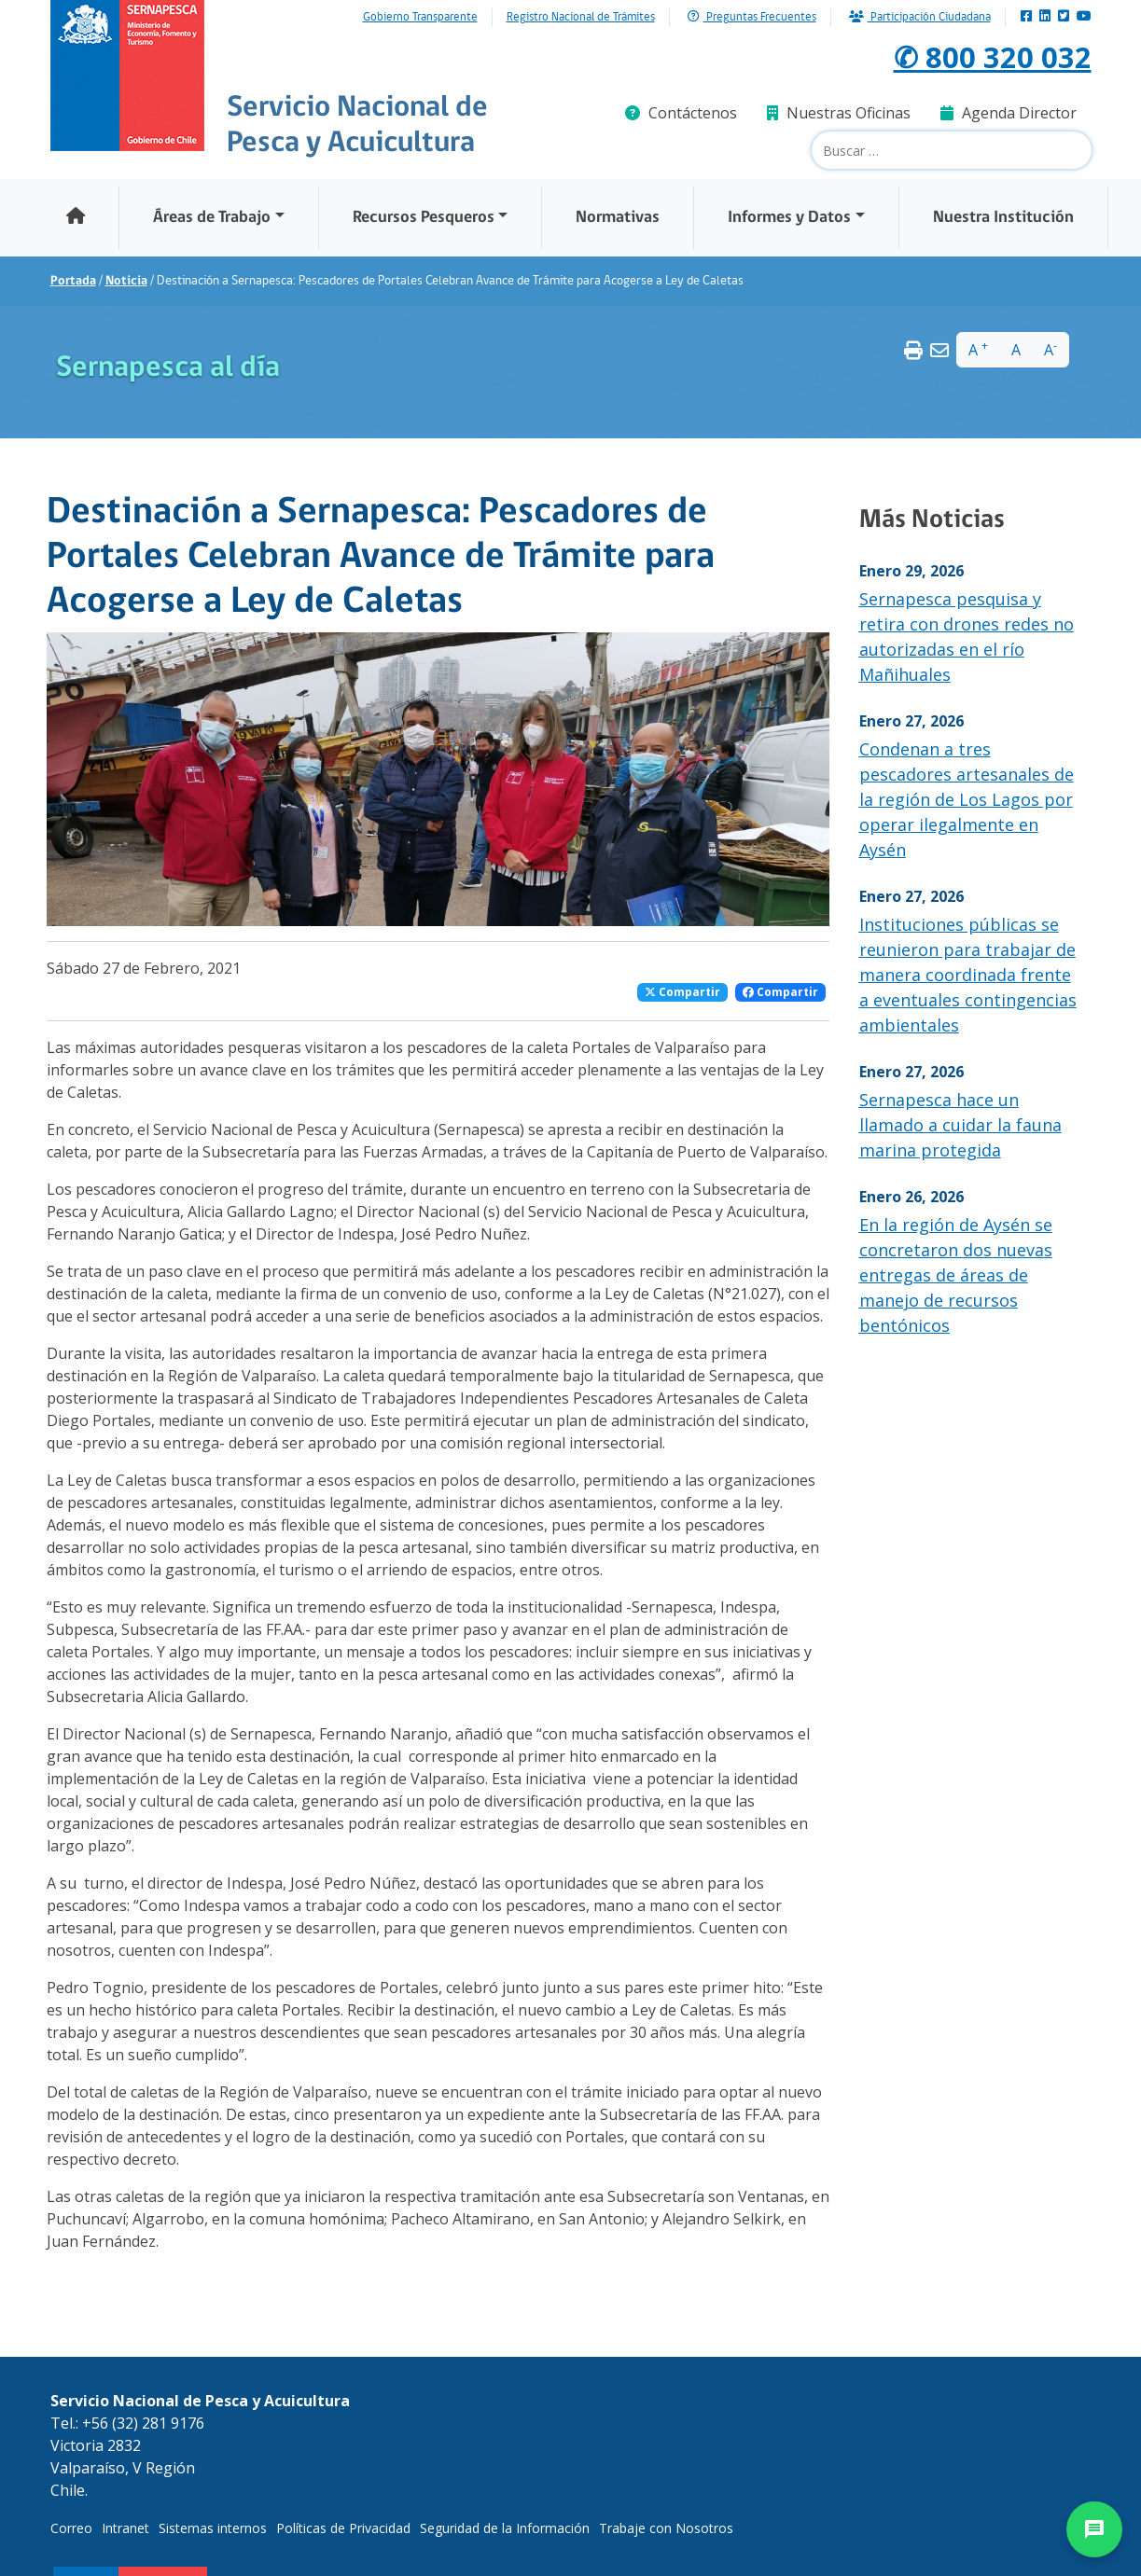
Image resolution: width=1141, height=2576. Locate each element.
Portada (73, 281)
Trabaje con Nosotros (666, 2528)
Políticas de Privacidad (343, 2528)
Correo (71, 2528)
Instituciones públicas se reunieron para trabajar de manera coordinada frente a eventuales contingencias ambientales (968, 974)
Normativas (618, 218)
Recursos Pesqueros (423, 218)
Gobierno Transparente (420, 17)
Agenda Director (1008, 113)
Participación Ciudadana (920, 17)
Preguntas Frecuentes (752, 17)
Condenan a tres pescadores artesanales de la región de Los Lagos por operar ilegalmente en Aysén (966, 799)
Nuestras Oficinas (839, 113)
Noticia (126, 281)
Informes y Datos (789, 218)
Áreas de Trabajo (212, 218)
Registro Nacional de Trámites (581, 17)
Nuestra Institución (1003, 218)
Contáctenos (681, 113)
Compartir (682, 992)
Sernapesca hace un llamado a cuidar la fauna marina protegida (960, 1124)
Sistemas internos (213, 2528)
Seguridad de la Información (505, 2528)
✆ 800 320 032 (992, 56)
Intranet (125, 2528)
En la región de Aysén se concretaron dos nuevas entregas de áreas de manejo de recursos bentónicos (955, 1274)
